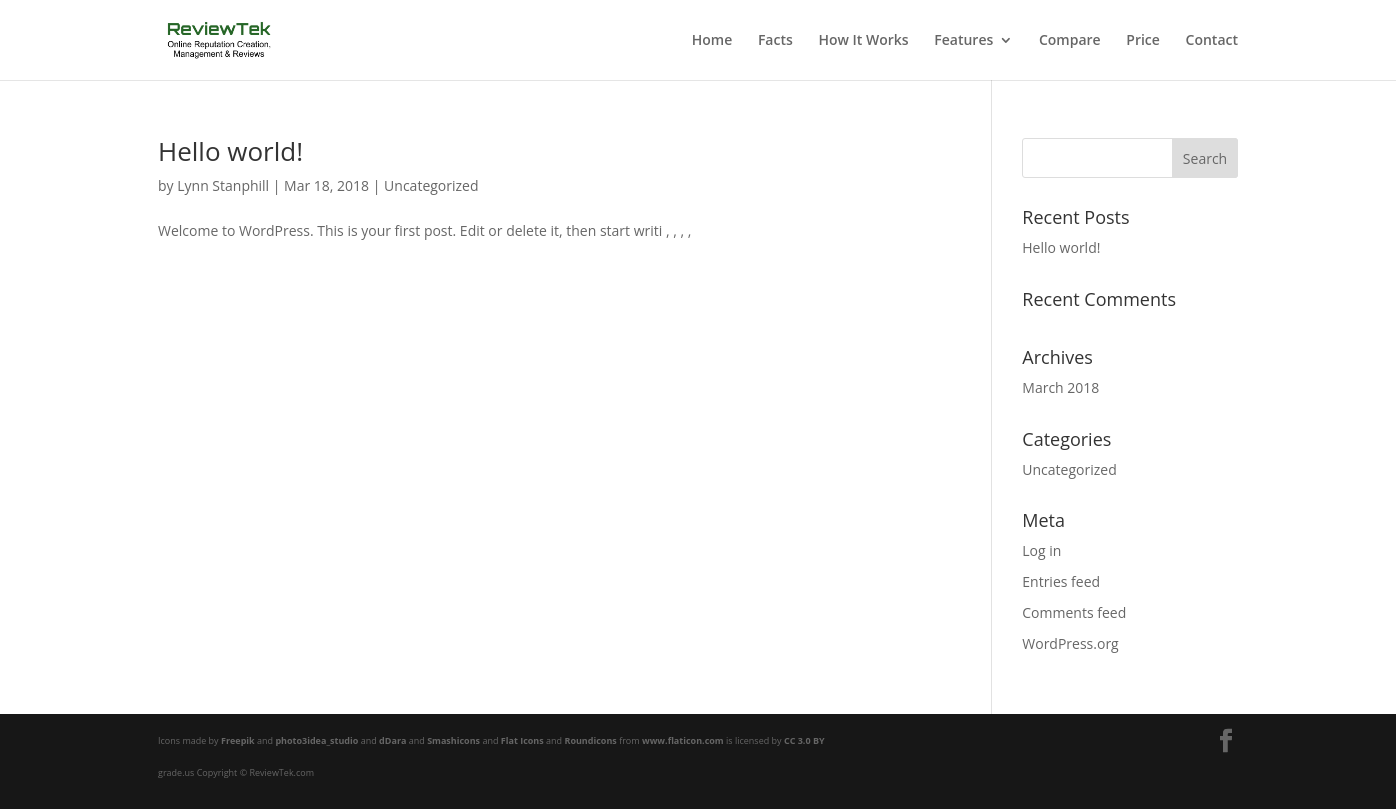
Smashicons (453, 740)
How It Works (863, 41)
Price (1143, 41)
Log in (1041, 550)
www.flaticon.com (683, 740)
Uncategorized (431, 185)
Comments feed (1074, 612)
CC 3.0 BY (804, 740)
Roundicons (590, 740)
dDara (392, 740)
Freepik (238, 740)
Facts (775, 41)
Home (712, 41)
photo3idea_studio (316, 740)
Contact (1212, 41)
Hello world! (230, 151)
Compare (1070, 41)
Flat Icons (522, 740)
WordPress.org (1070, 643)
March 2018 (1060, 387)
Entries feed (1061, 581)
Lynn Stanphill (223, 185)
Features (963, 41)
